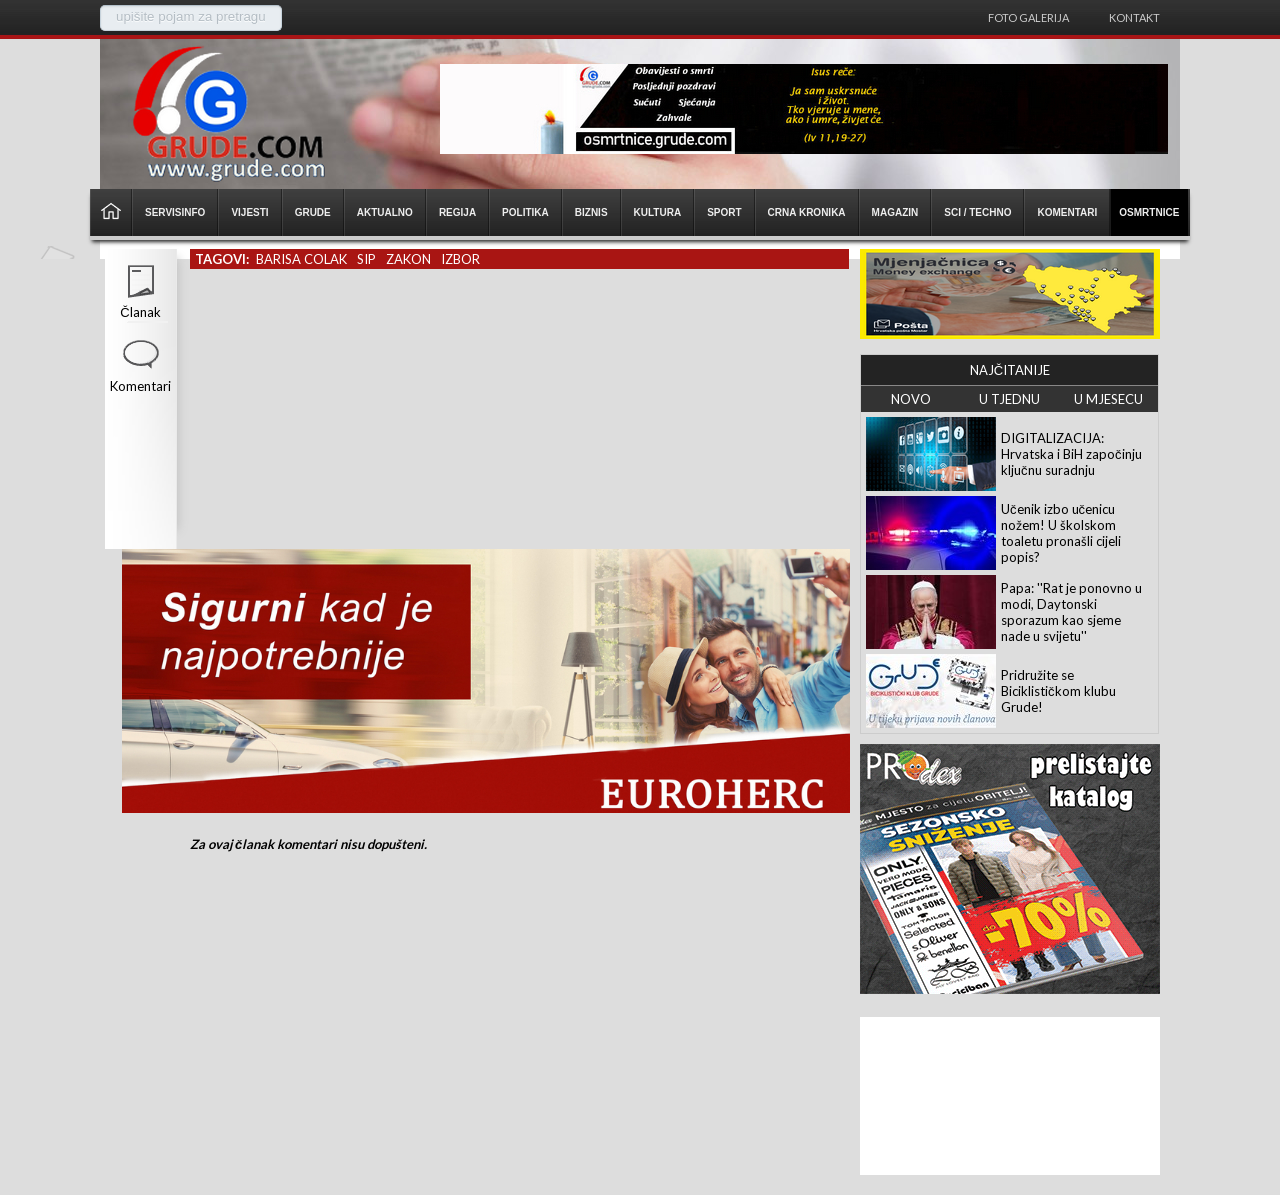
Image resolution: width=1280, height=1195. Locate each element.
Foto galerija (1028, 17)
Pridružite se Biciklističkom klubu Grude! (1058, 691)
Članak (140, 312)
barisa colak (301, 259)
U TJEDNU (1009, 399)
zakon (408, 259)
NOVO (911, 399)
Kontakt (1134, 17)
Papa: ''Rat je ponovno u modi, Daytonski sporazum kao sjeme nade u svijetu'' (1071, 612)
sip (366, 259)
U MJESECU (1108, 399)
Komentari (140, 386)
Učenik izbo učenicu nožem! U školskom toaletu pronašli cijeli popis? (1061, 533)
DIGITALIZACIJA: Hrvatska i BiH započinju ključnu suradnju (1071, 454)
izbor (460, 259)
